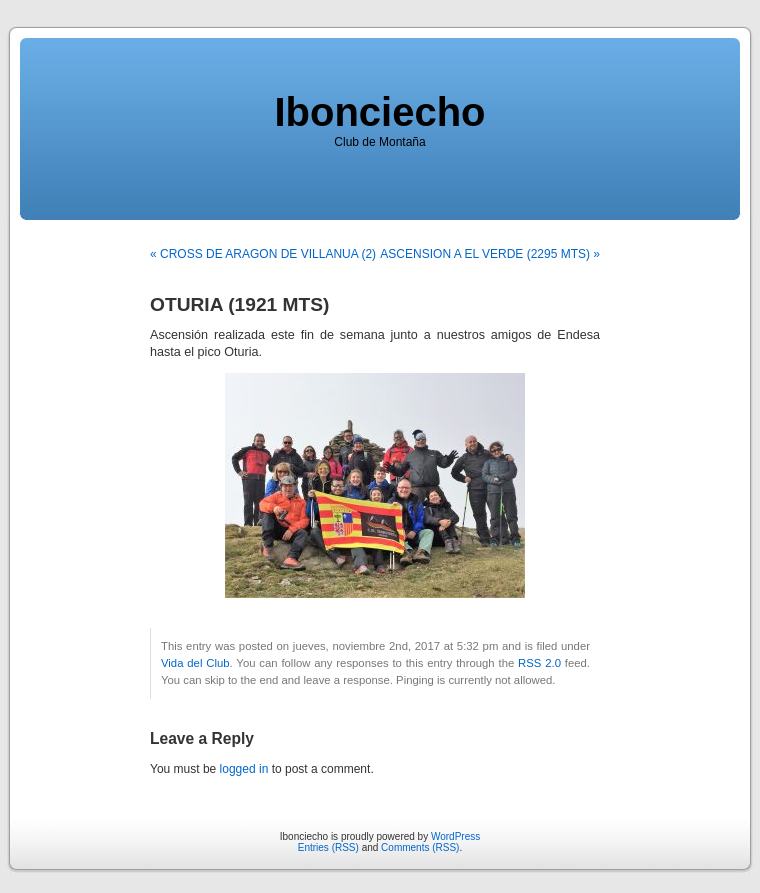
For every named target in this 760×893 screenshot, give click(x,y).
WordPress (455, 836)
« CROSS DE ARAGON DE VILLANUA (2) (263, 254)
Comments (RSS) (420, 847)
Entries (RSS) (328, 847)
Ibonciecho (379, 112)
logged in (244, 769)
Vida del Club (195, 663)
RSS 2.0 (539, 663)
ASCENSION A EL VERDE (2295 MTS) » (490, 254)
